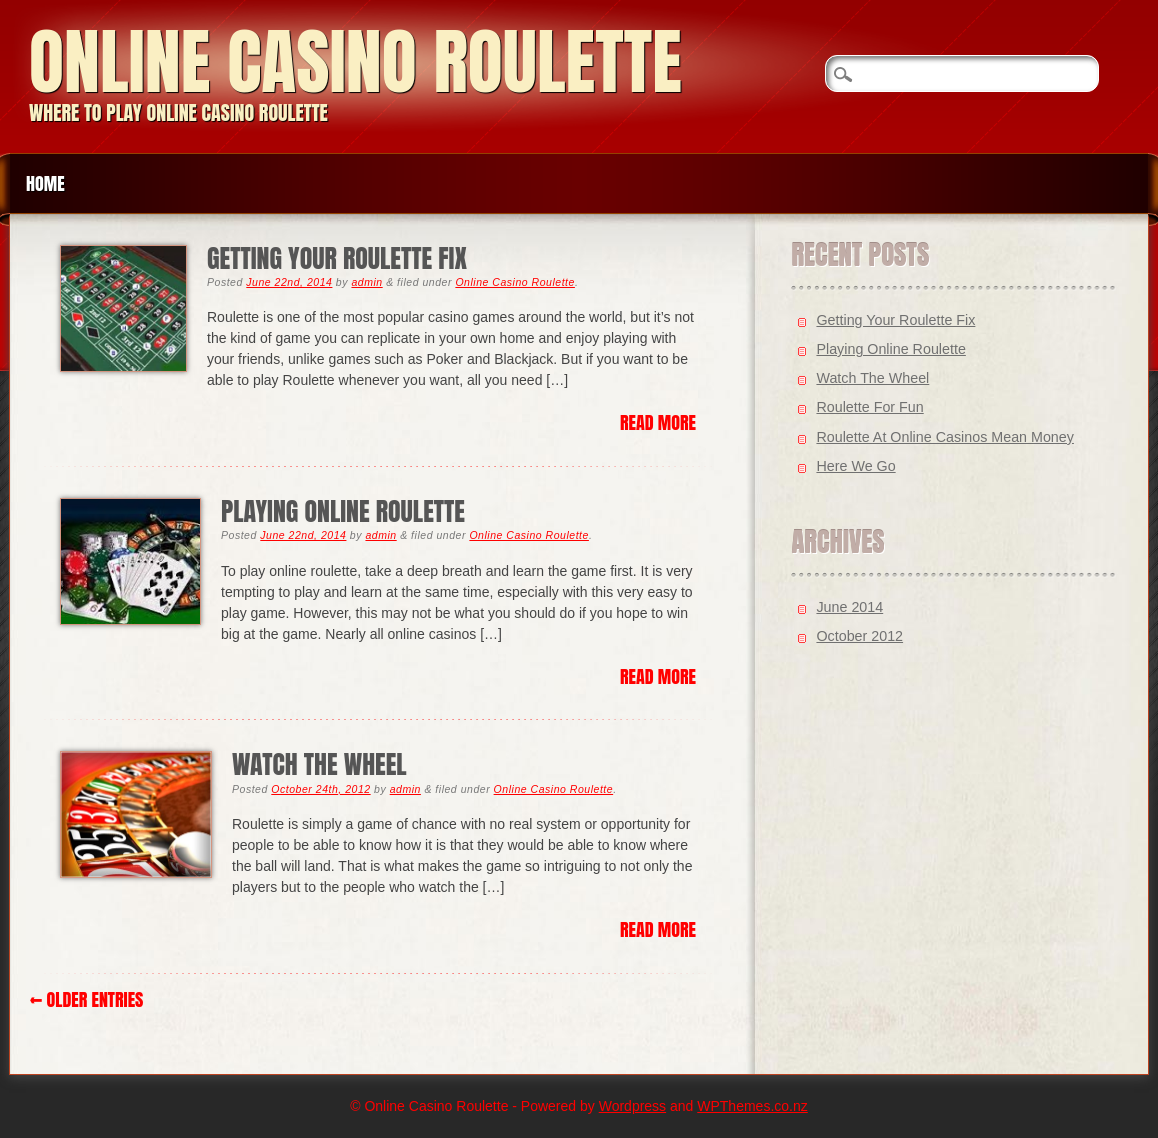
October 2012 (859, 636)
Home (45, 183)
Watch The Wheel (319, 764)
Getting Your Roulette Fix (337, 258)
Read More (658, 422)
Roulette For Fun (869, 407)
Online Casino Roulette (355, 61)
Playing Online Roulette (343, 511)
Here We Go (855, 466)
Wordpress (632, 1106)
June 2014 (849, 607)
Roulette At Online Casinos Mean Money (944, 437)
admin (366, 282)
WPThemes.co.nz (752, 1106)
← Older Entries (86, 999)
